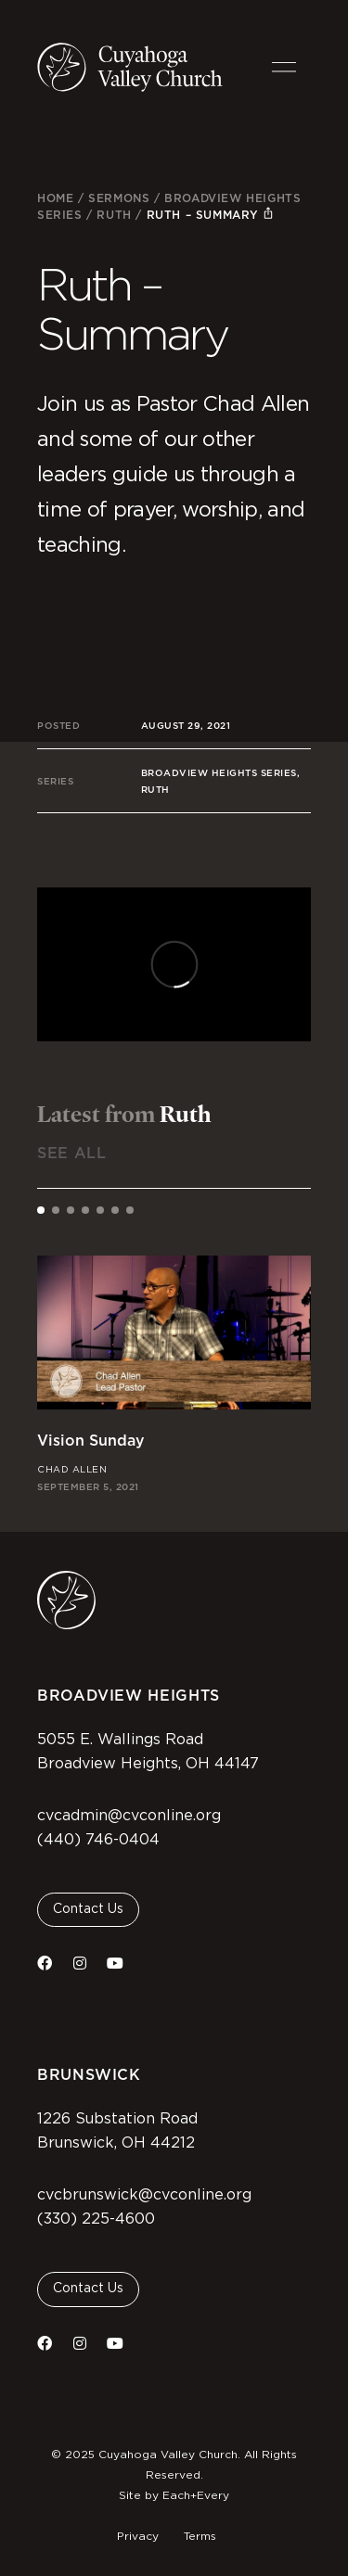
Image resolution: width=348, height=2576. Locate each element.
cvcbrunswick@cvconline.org (144, 2194)
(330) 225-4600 (96, 2219)
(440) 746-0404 (98, 1839)
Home (55, 198)
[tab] (41, 1210)
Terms (200, 2536)
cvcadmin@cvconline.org (129, 1815)
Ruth (114, 215)
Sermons (118, 198)
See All (71, 1153)
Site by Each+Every (174, 2495)
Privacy (138, 2536)
